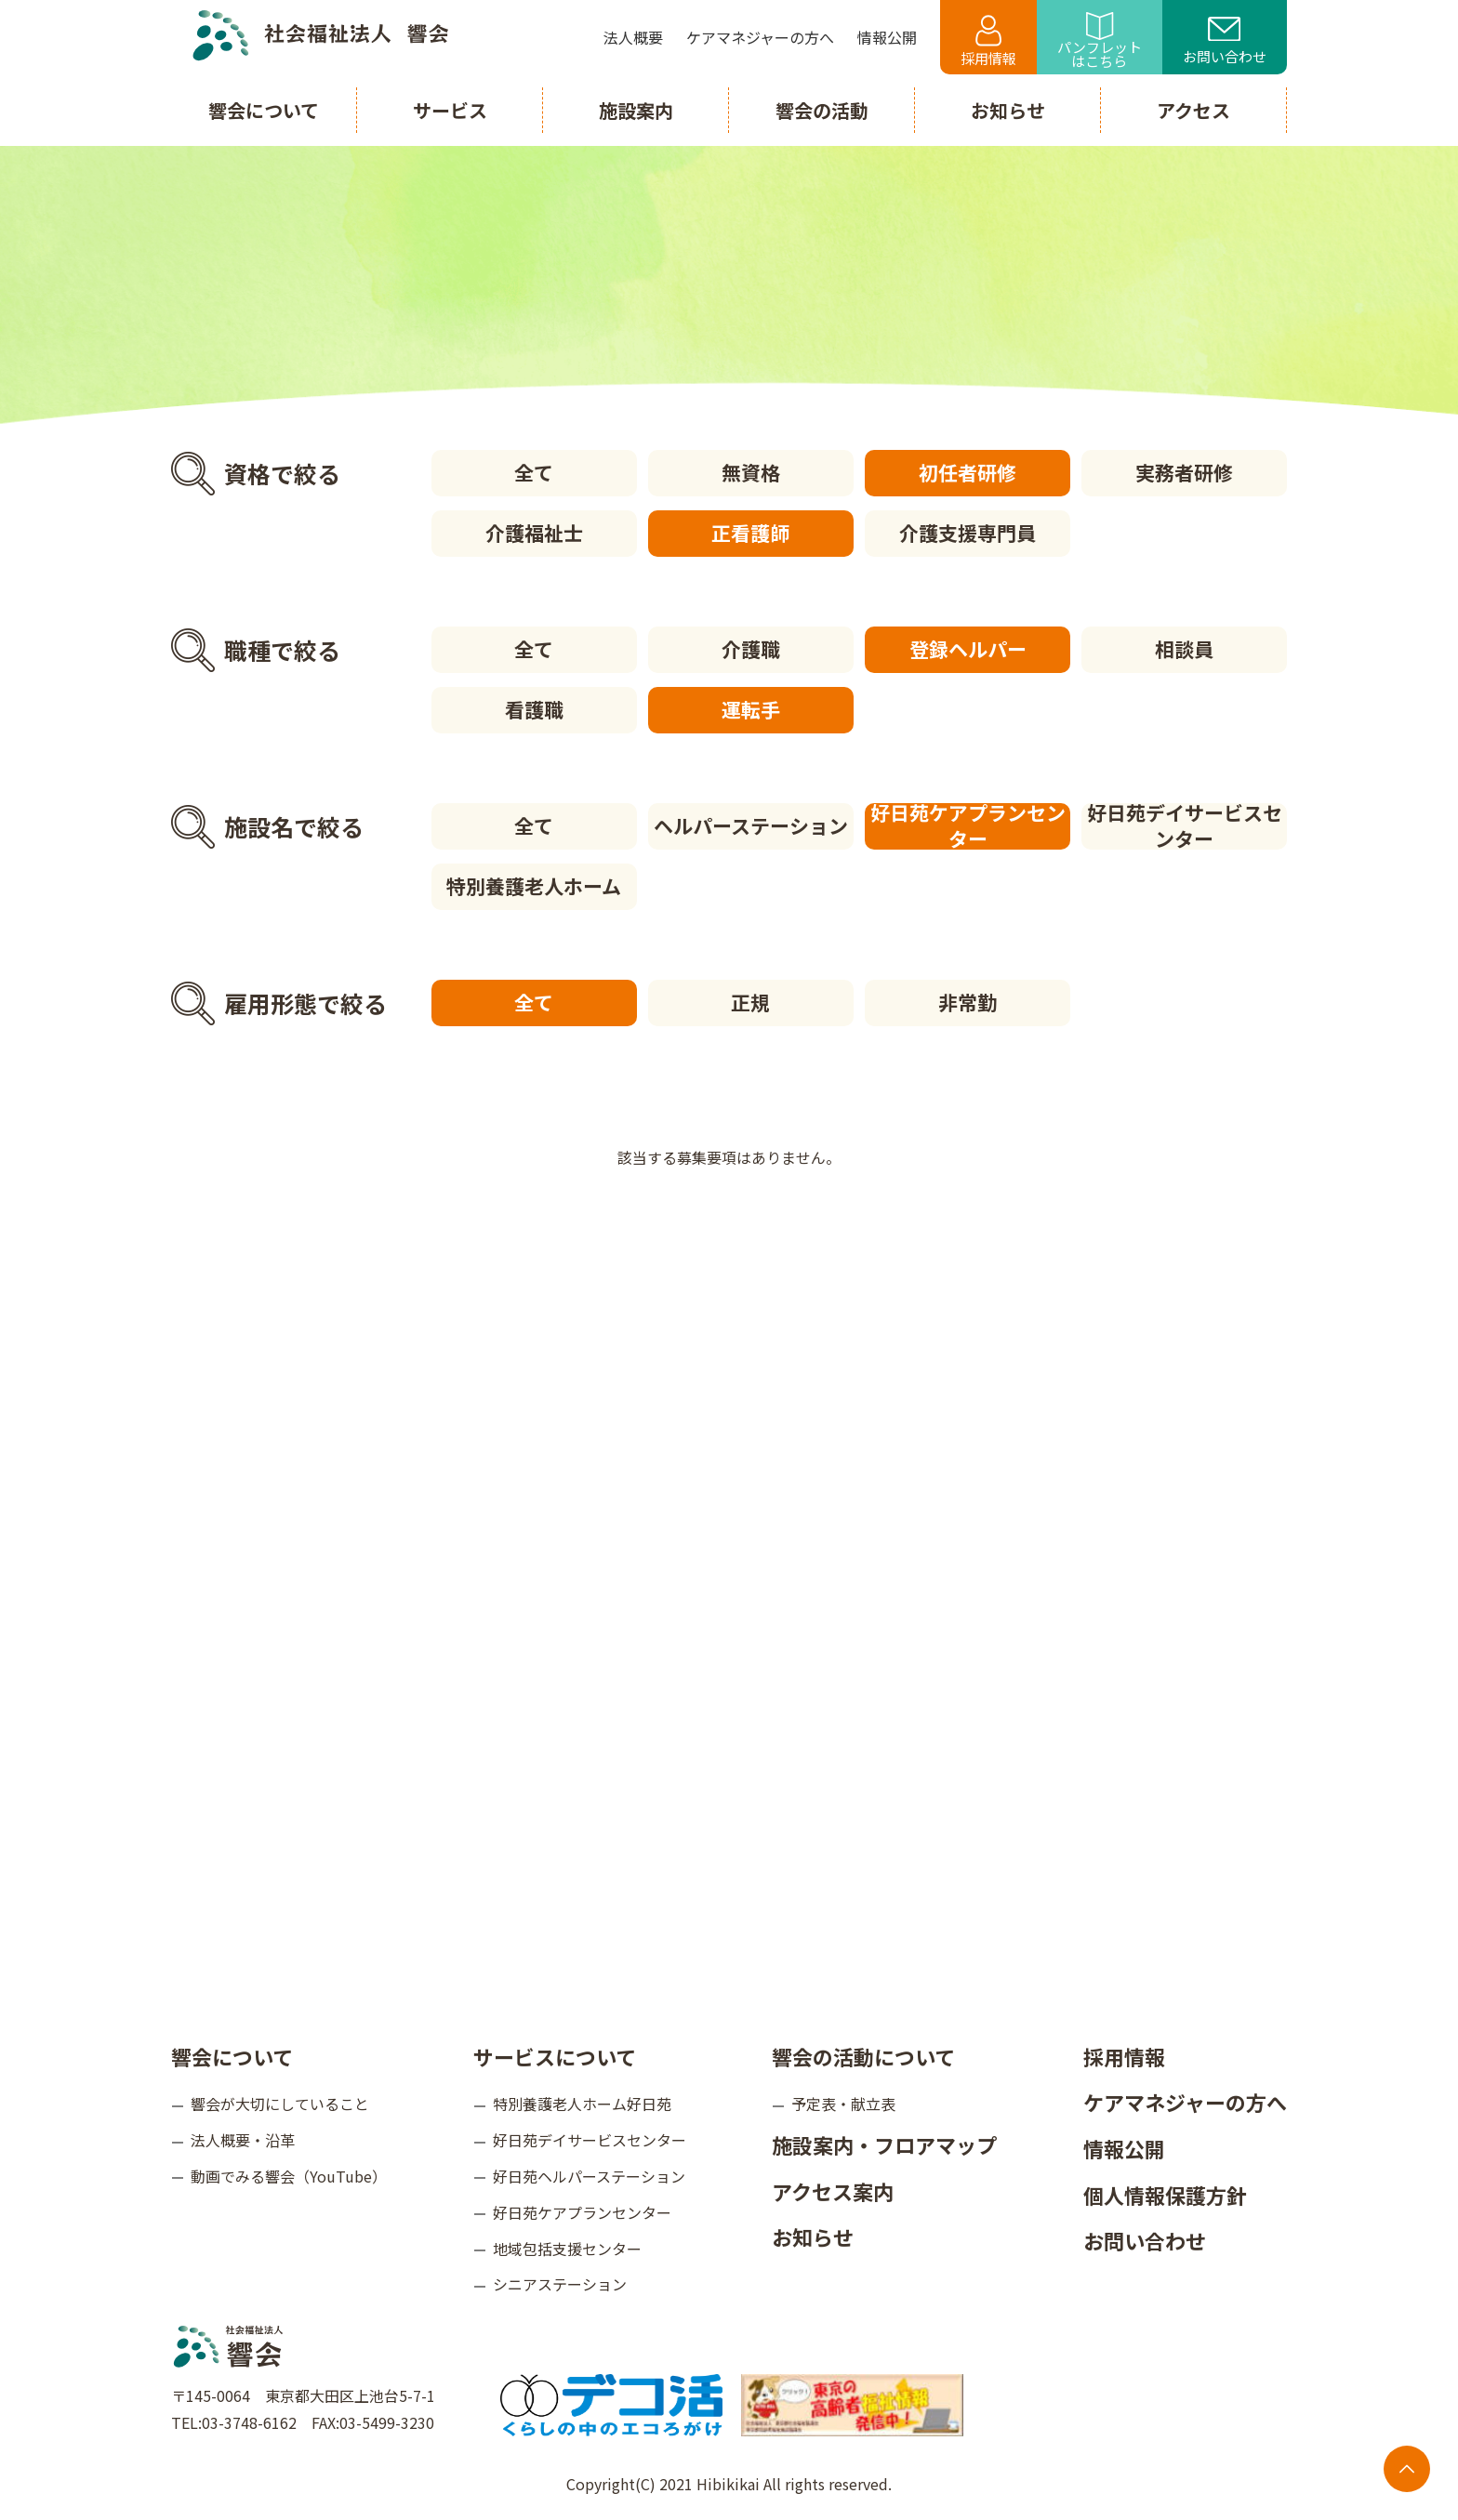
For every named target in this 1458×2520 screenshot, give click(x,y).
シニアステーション (560, 2284)
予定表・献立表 (843, 2103)
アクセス (1193, 110)
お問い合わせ (1224, 42)
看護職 (534, 709)
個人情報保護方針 (1165, 2195)
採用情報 (988, 41)
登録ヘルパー (968, 649)
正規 (750, 1002)
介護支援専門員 (967, 533)
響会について (232, 2056)
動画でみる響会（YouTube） (289, 2176)
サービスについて (554, 2056)
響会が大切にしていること (280, 2103)
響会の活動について (863, 2056)
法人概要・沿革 (243, 2140)
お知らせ (813, 2236)
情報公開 (1124, 2148)
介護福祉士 (534, 533)
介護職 (751, 649)
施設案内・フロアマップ (884, 2144)
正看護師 (750, 533)
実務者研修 (1184, 472)
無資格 (751, 472)
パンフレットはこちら (1099, 41)
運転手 (751, 709)
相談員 (1184, 649)
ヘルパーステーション (751, 825)
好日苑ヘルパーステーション (589, 2176)
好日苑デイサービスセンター (1184, 826)
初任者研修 (967, 472)
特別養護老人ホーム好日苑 (582, 2103)
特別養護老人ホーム (533, 886)
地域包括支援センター (567, 2248)
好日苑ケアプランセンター (968, 826)
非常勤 (967, 1002)
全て (533, 472)
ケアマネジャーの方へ (1185, 2102)
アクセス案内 (833, 2191)
